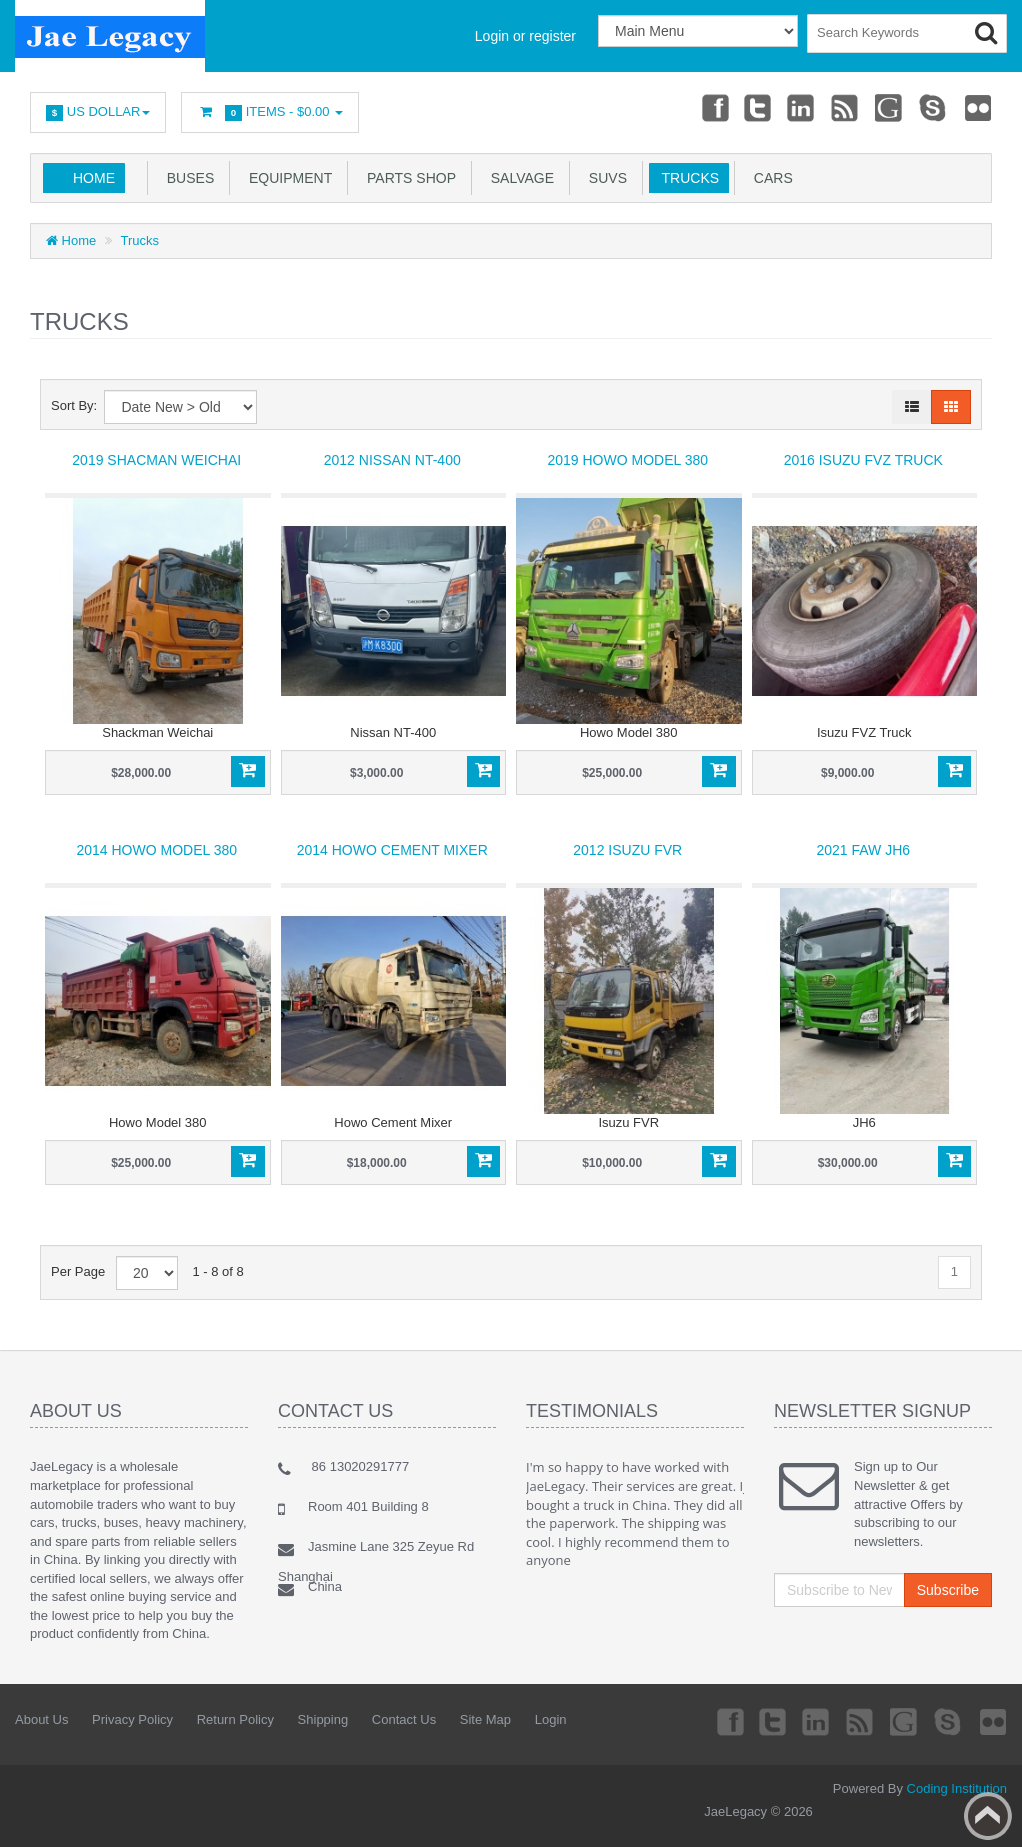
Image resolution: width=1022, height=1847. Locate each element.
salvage (518, 178)
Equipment (286, 178)
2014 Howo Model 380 (156, 850)
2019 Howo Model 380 (627, 460)
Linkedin (800, 107)
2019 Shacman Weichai (156, 460)
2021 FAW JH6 (863, 850)
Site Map (485, 1719)
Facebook (710, 107)
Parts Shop (407, 178)
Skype (933, 107)
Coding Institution (957, 1788)
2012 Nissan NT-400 (392, 460)
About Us (41, 1719)
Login (551, 1719)
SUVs (604, 178)
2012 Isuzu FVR (627, 850)
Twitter (755, 107)
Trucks (686, 178)
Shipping (323, 1719)
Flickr (978, 107)
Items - (270, 112)
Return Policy (235, 1719)
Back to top (988, 1816)
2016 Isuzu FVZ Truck (863, 460)
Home (94, 178)
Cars (769, 178)
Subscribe (948, 1590)
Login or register (525, 36)
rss (844, 107)
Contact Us (404, 1719)
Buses (186, 178)
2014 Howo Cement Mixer (392, 850)
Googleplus (889, 107)
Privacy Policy (132, 1719)
